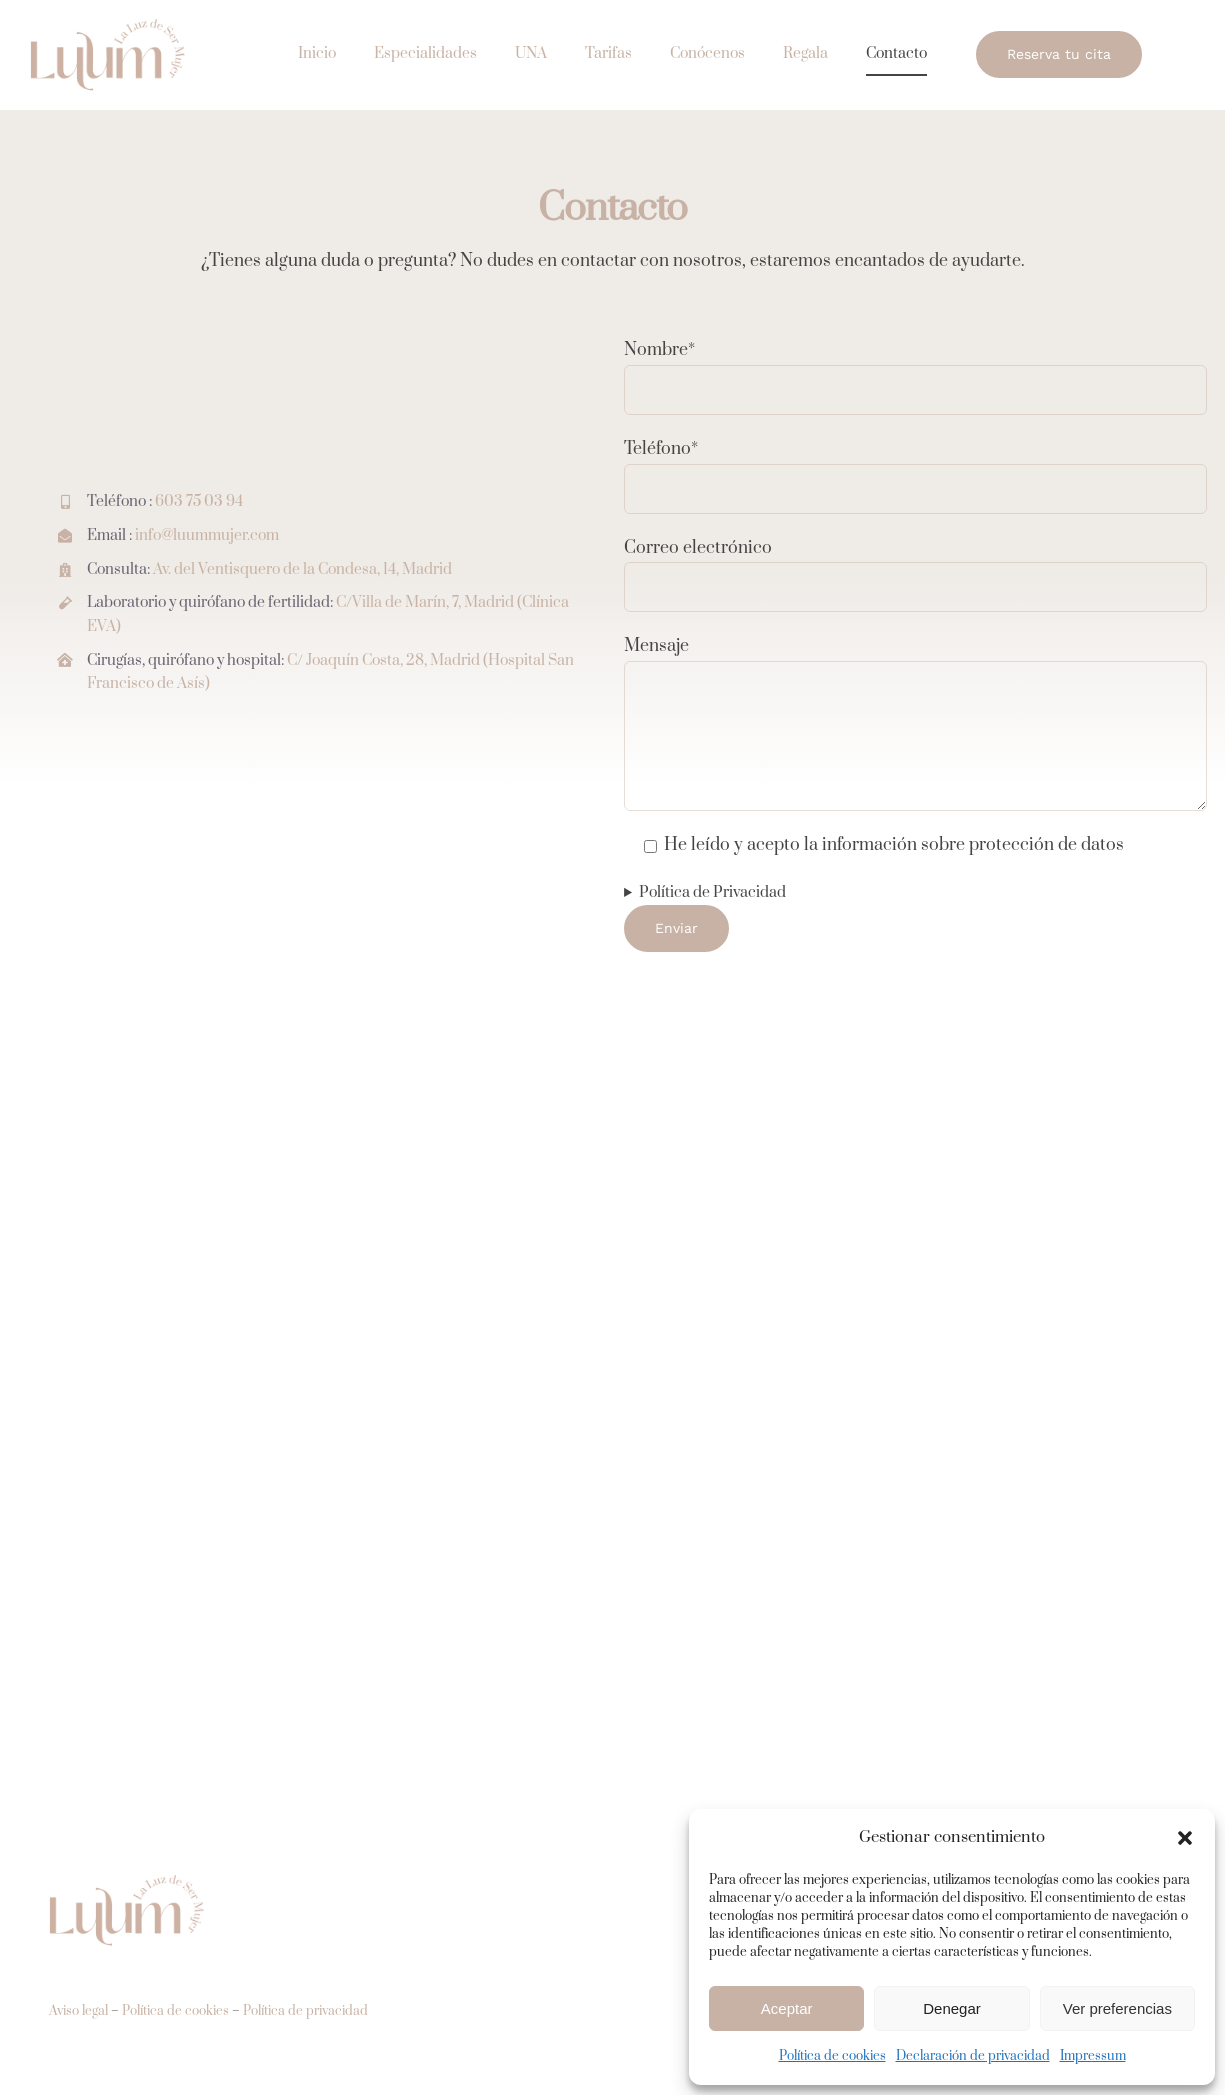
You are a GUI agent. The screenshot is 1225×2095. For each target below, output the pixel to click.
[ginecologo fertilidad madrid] (110, 24)
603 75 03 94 (199, 502)
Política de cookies (832, 2056)
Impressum (1093, 2056)
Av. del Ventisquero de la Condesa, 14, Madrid (302, 569)
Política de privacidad (305, 2011)
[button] (1185, 1838)
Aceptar (787, 2008)
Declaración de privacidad (973, 2056)
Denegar (952, 2008)
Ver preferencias (1117, 2008)
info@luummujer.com (207, 535)
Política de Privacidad (712, 892)
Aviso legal (78, 2011)
